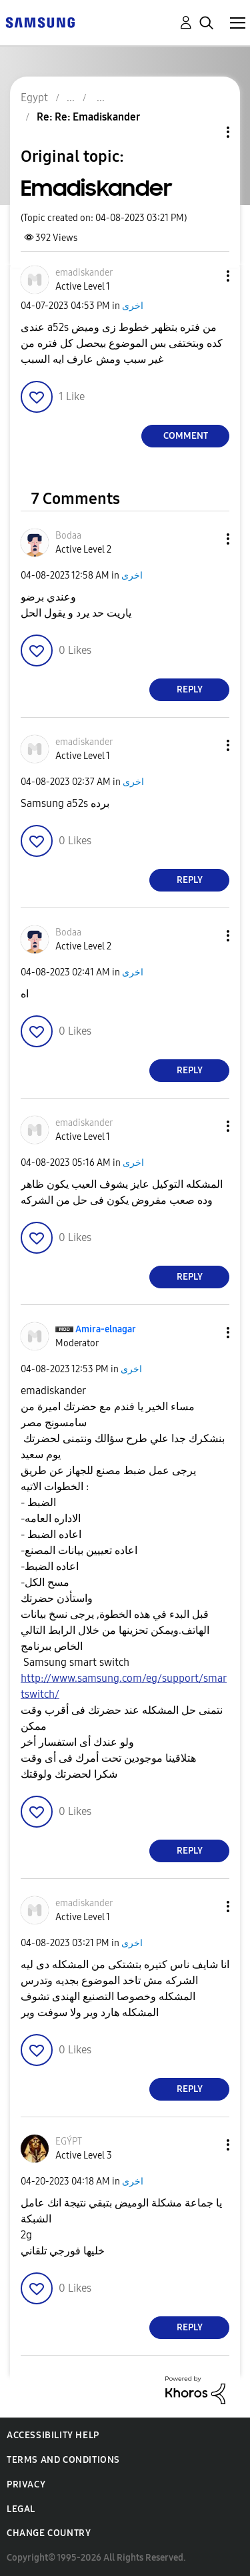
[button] (206, 276)
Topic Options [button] (205, 132)
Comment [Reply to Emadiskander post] (185, 435)
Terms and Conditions (63, 2459)
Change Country (49, 2533)
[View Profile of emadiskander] (84, 272)
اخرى (132, 306)
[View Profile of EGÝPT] (68, 2141)
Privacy (26, 2484)
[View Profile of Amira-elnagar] (105, 1329)
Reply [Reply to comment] (190, 689)
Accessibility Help (53, 2435)
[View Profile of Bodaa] (68, 535)
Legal (21, 2509)
